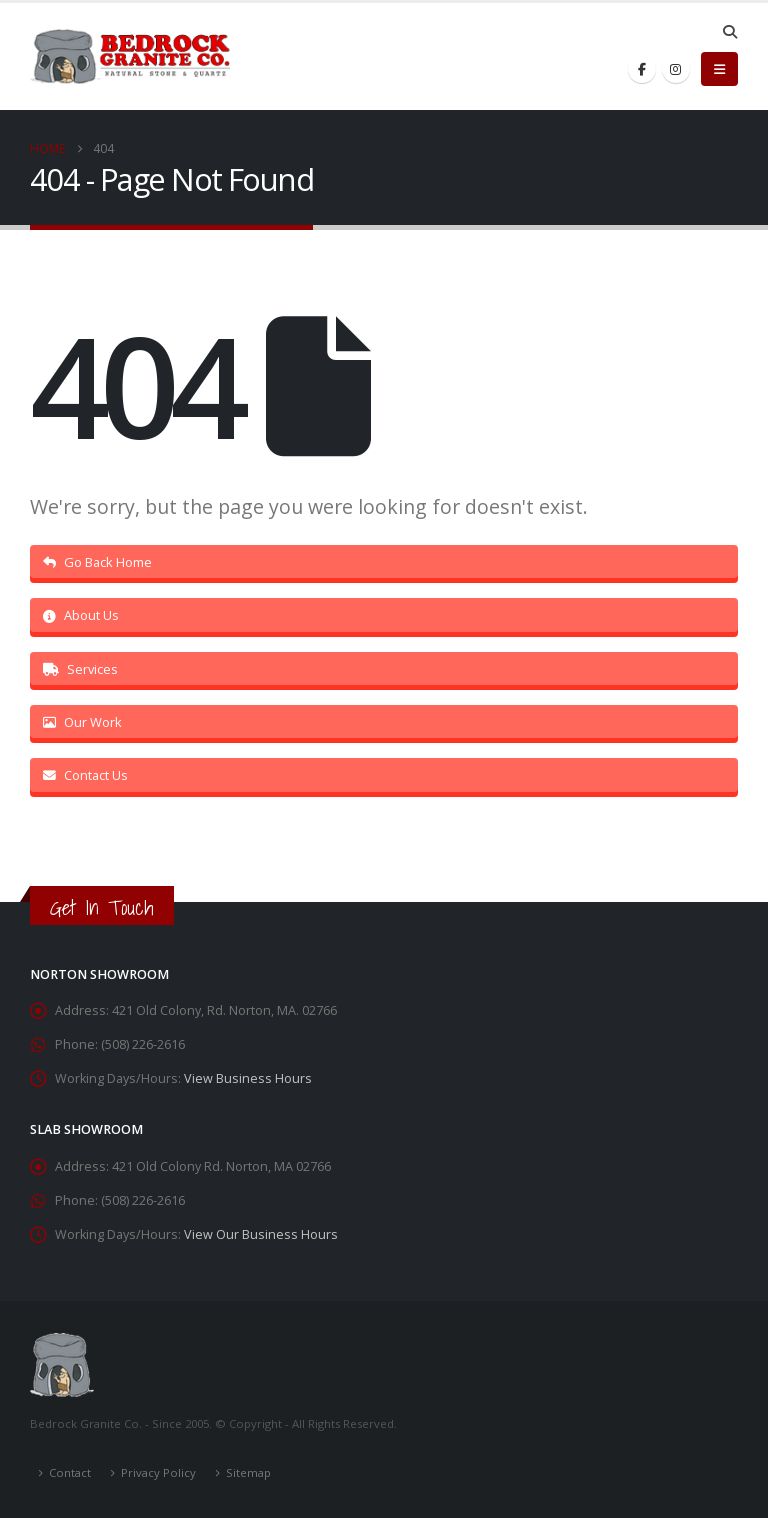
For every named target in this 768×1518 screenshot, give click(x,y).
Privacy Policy (158, 1472)
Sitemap (248, 1472)
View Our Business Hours (261, 1234)
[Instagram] (676, 69)
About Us (81, 615)
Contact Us (85, 775)
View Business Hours (248, 1078)
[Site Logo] (130, 57)
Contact (70, 1472)
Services (80, 669)
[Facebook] (642, 69)
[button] (729, 32)
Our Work (82, 722)
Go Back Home (97, 562)
